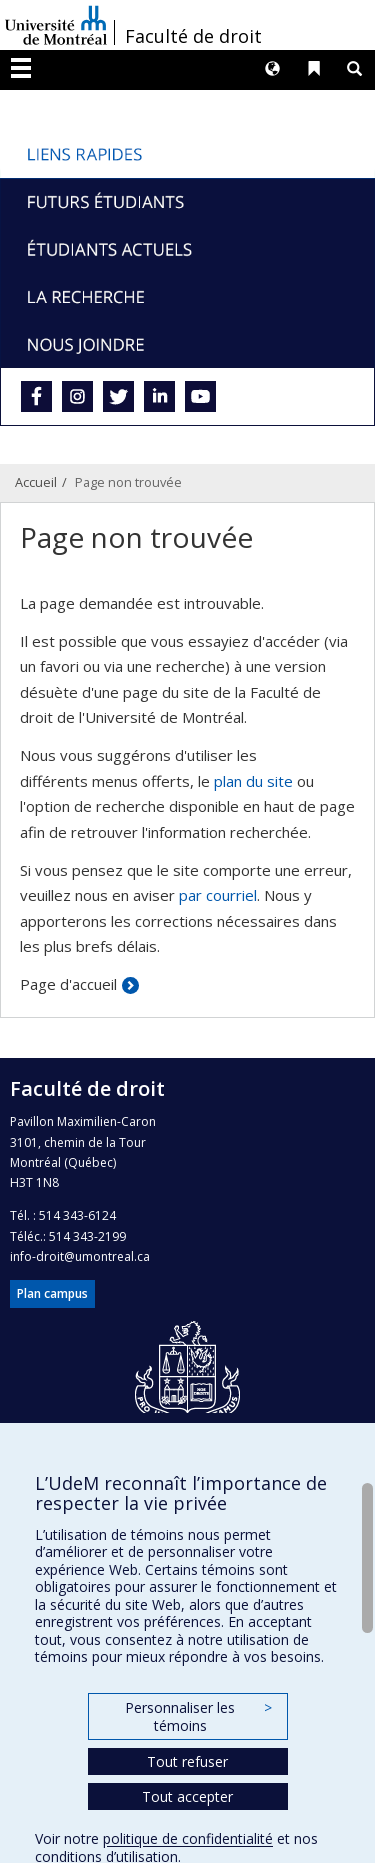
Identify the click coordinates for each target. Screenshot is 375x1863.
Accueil (36, 482)
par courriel (218, 895)
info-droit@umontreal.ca (80, 1256)
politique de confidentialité (188, 1838)
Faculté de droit (193, 36)
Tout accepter (187, 1796)
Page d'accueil (68, 984)
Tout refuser (187, 1761)
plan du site (253, 781)
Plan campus (52, 1293)
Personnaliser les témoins (198, 1716)
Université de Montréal (56, 25)
